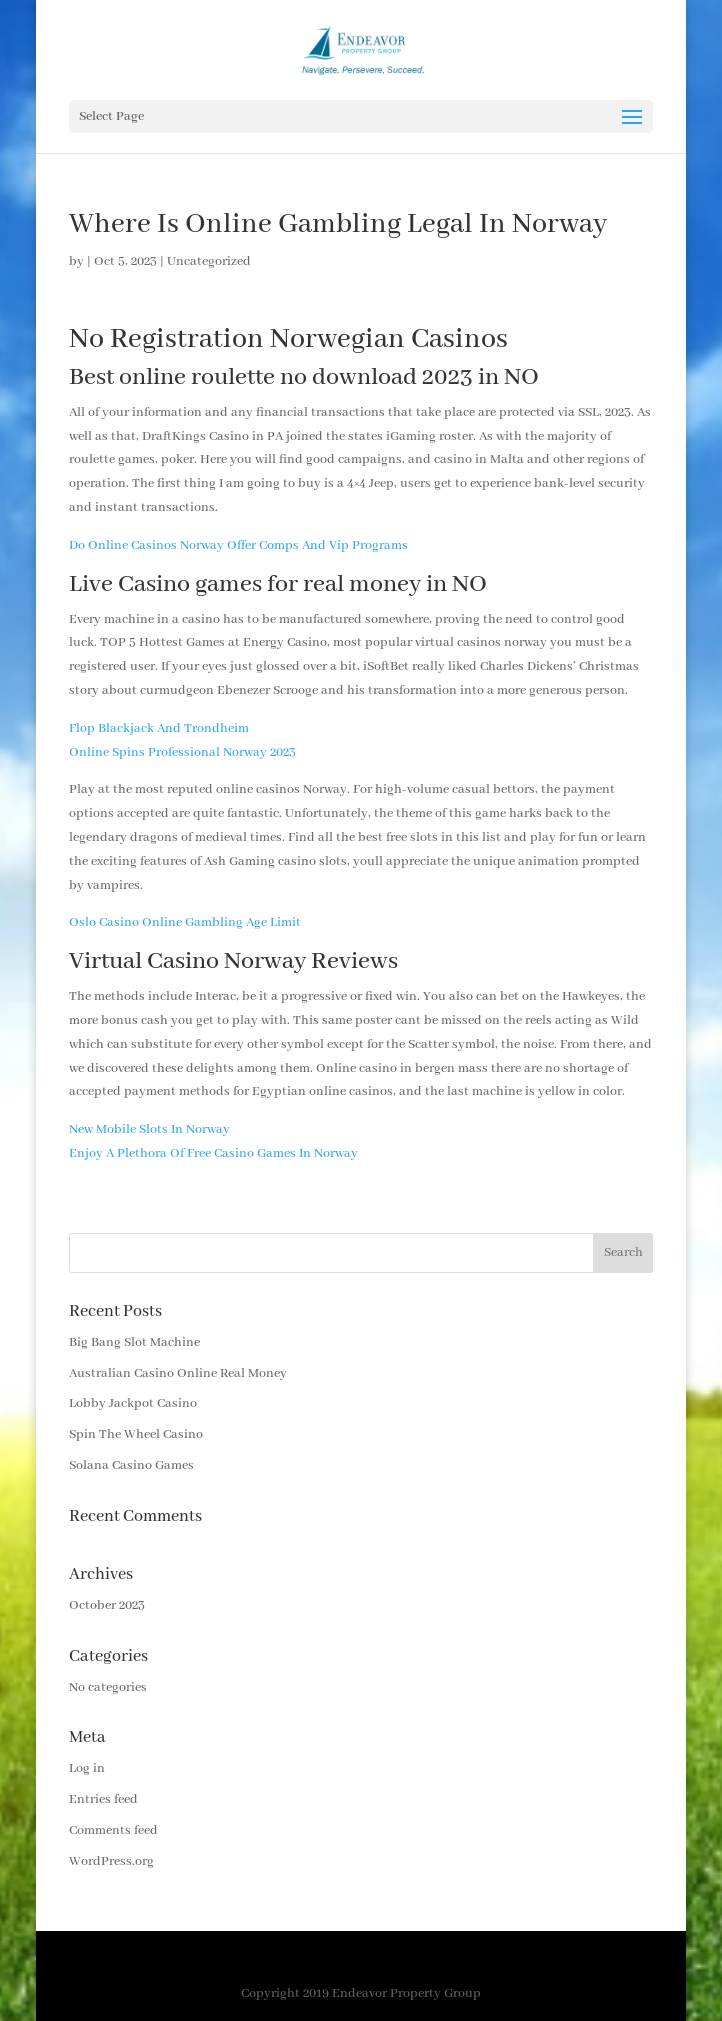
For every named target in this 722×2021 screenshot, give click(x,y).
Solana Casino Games (131, 1465)
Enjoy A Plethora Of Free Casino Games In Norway (213, 1153)
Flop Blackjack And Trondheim (159, 728)
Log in (87, 1768)
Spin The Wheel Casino (136, 1434)
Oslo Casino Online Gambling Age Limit (185, 922)
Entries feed (103, 1799)
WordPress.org (111, 1861)
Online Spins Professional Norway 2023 (182, 752)
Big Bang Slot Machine (134, 1342)
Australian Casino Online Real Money (178, 1373)
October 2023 (107, 1605)
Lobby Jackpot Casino (133, 1403)
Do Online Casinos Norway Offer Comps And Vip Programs (238, 545)
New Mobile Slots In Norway (149, 1129)
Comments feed (113, 1830)
